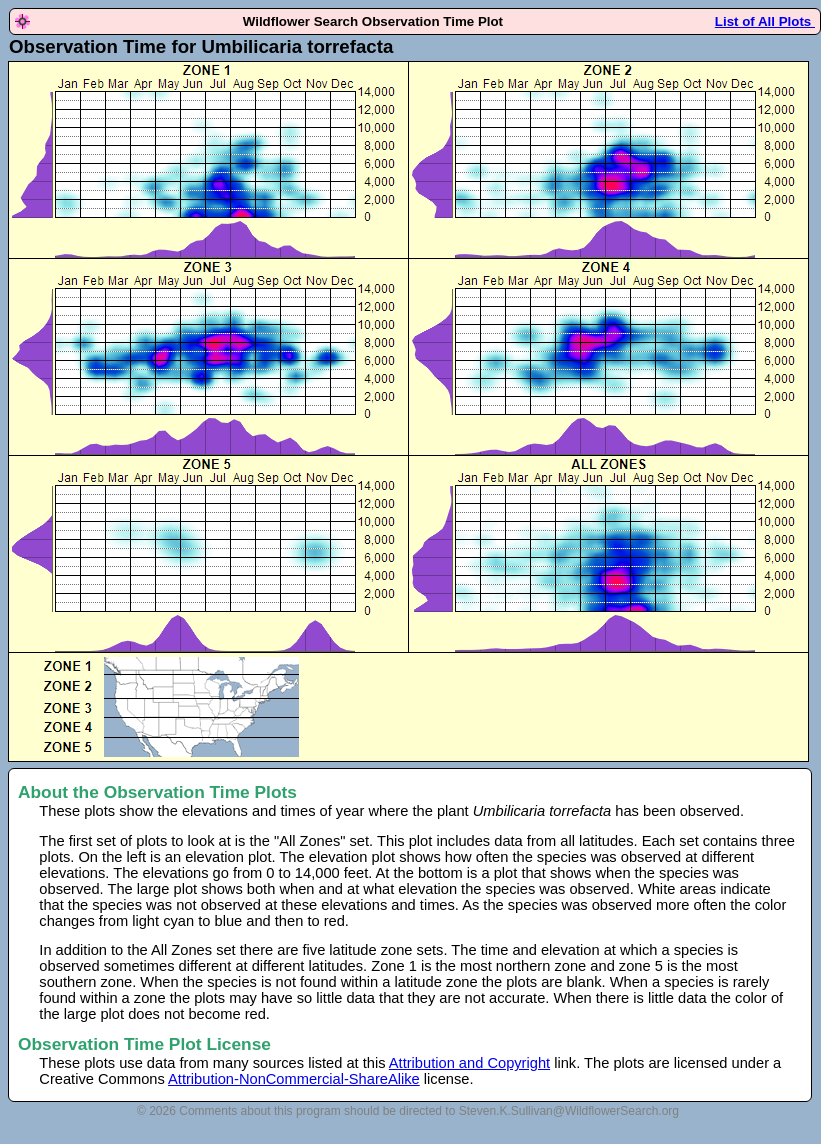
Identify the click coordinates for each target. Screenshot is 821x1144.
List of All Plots (765, 21)
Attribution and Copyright (469, 1063)
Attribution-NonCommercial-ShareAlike (294, 1079)
